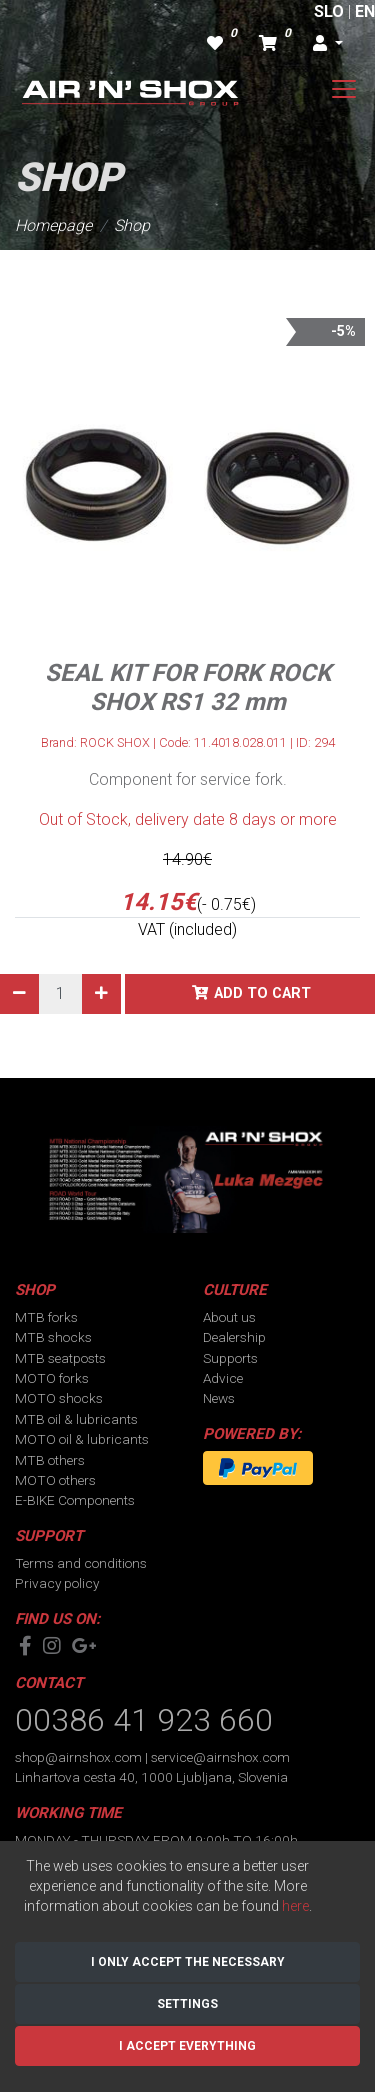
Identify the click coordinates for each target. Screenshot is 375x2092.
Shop (132, 225)
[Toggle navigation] (344, 89)
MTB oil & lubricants (76, 1419)
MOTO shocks (59, 1398)
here (295, 1906)
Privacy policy (57, 1583)
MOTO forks (52, 1378)
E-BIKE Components (75, 1500)
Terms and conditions (81, 1563)
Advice (223, 1378)
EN (365, 11)
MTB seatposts (60, 1358)
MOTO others (55, 1480)
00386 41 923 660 (144, 1720)
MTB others (50, 1460)
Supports (230, 1358)
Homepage (53, 225)
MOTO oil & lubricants (82, 1439)
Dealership (234, 1337)
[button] (328, 44)
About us (229, 1317)
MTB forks (46, 1317)
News (219, 1398)
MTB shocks (53, 1337)
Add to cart (262, 993)
